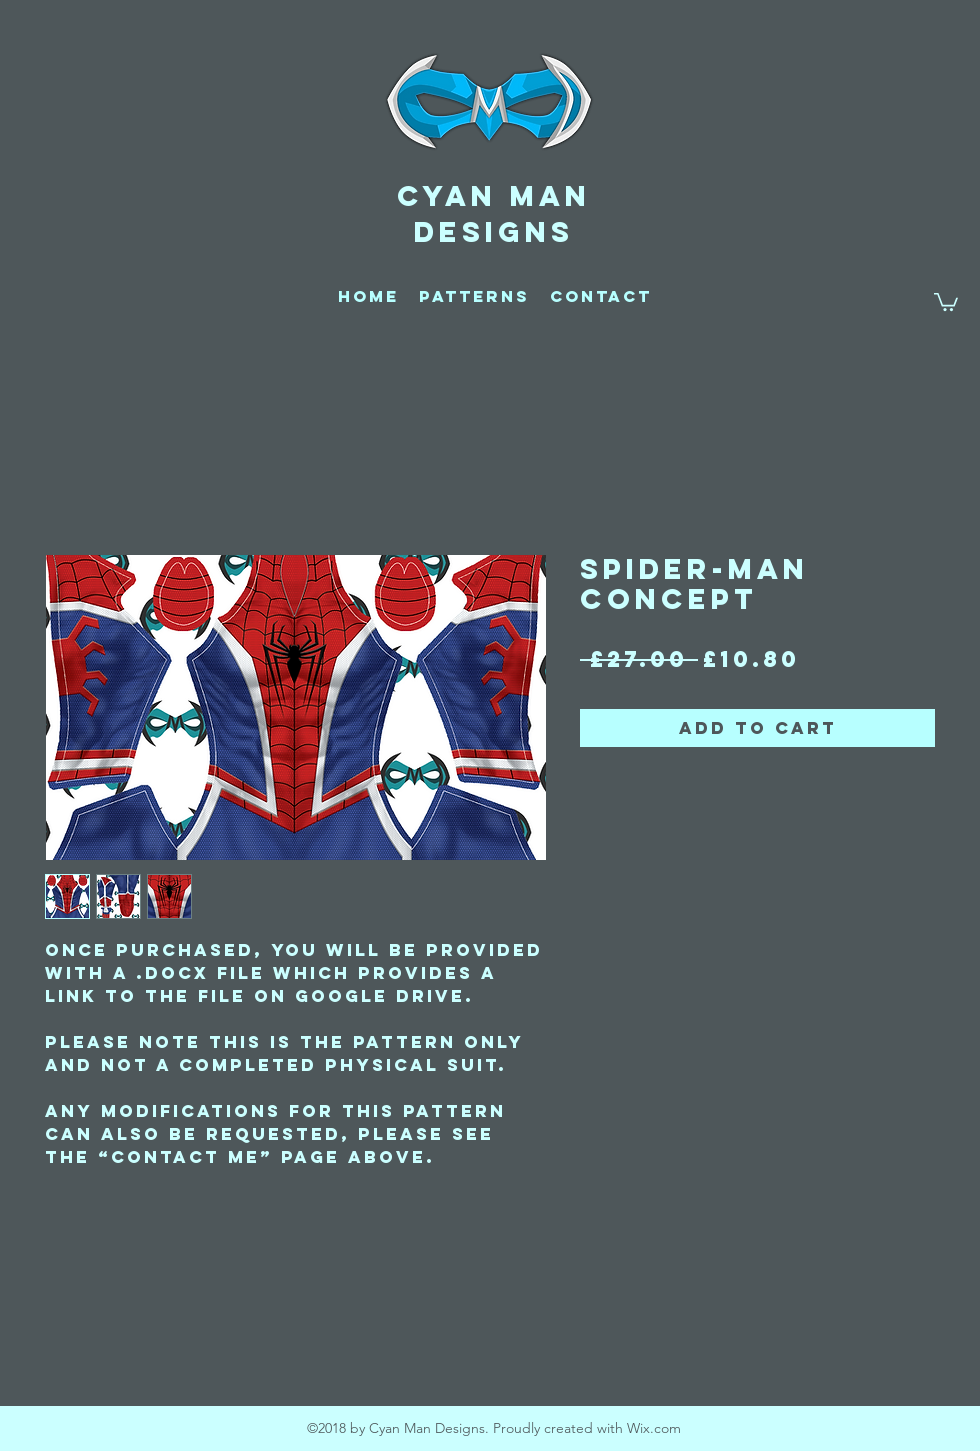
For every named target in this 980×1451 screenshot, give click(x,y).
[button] (946, 301)
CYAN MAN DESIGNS (494, 214)
